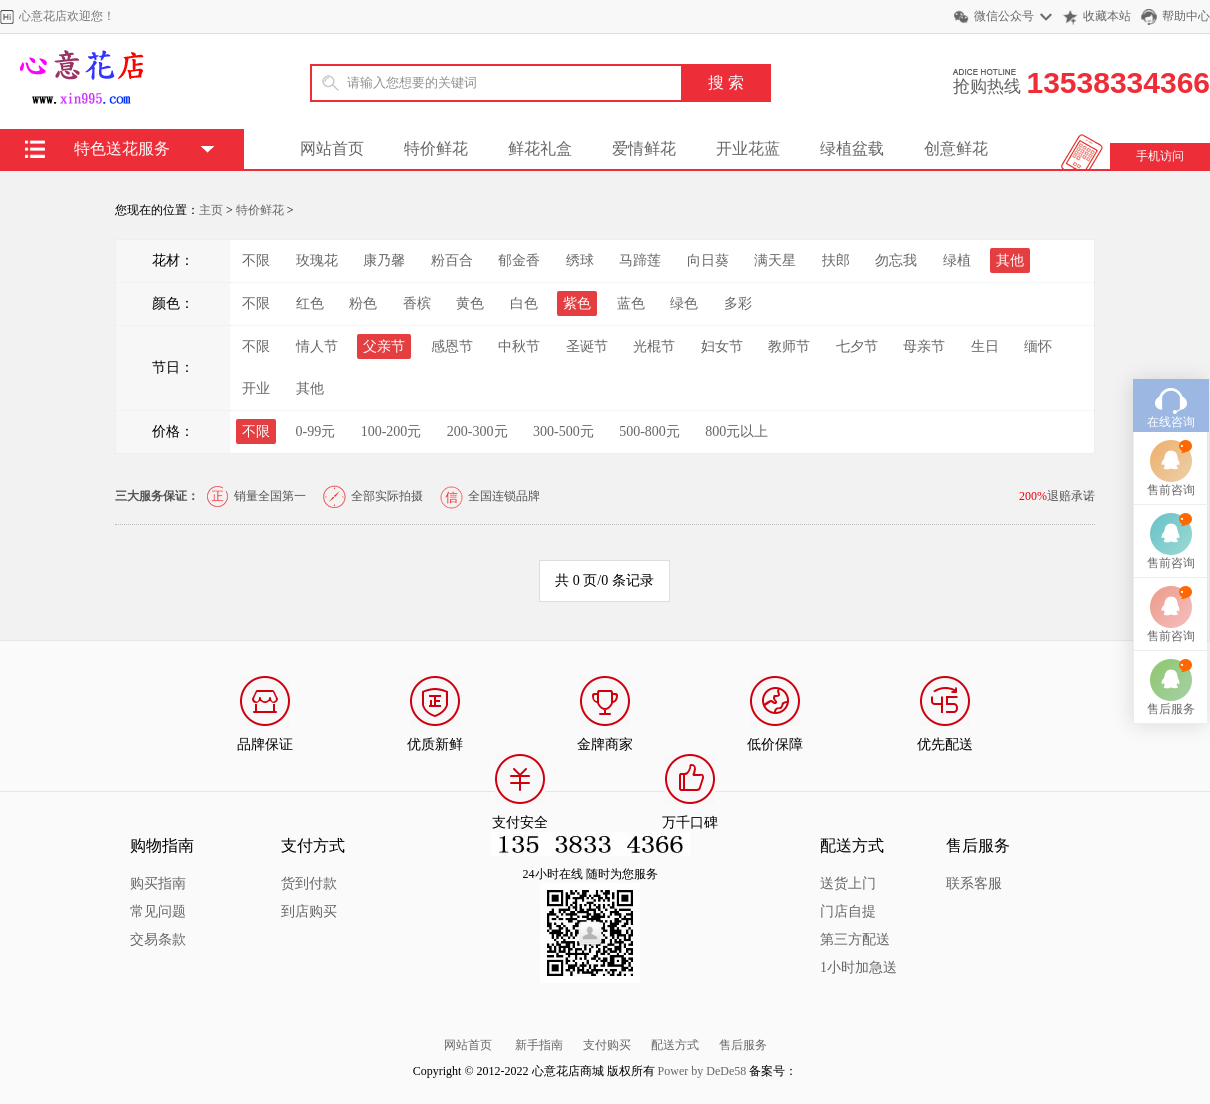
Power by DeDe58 (702, 1071)
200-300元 (477, 431)
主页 (211, 210)
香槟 (417, 303)
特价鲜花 (436, 148)
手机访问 (1160, 156)
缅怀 (1038, 346)
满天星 (775, 260)
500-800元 (649, 431)
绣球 (580, 260)
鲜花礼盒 (540, 148)
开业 (256, 388)
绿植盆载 (852, 148)
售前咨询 (1171, 461)
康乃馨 (384, 260)
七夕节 (857, 346)
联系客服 (974, 883)
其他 (310, 388)
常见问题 (158, 911)
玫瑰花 (317, 260)
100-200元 (391, 431)
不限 (256, 260)
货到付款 (309, 883)
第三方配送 (855, 939)
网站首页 (332, 148)
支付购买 (607, 1045)
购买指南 (158, 883)
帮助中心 (1186, 16)
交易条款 (158, 939)
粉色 (363, 303)
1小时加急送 (858, 967)
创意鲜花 (956, 148)
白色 (524, 303)
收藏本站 (1107, 16)
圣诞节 (587, 346)
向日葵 (708, 260)
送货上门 (848, 883)
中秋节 (519, 346)
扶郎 (836, 260)
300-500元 (563, 431)
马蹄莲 (640, 260)
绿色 (684, 303)
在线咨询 (1171, 393)
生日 (985, 346)
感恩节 (452, 346)
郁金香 (519, 260)
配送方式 (675, 1045)
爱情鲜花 (644, 148)
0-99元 (316, 431)
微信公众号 (1004, 16)
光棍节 (654, 346)
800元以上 (736, 431)
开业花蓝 (748, 148)
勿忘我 (896, 260)
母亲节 (924, 346)
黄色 (470, 303)
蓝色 (631, 303)
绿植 (957, 260)
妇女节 (722, 346)
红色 (310, 303)
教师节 (789, 346)
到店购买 (309, 911)
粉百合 (452, 260)
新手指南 (539, 1045)
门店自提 (848, 911)
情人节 (317, 346)
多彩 (738, 303)
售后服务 (743, 1045)
